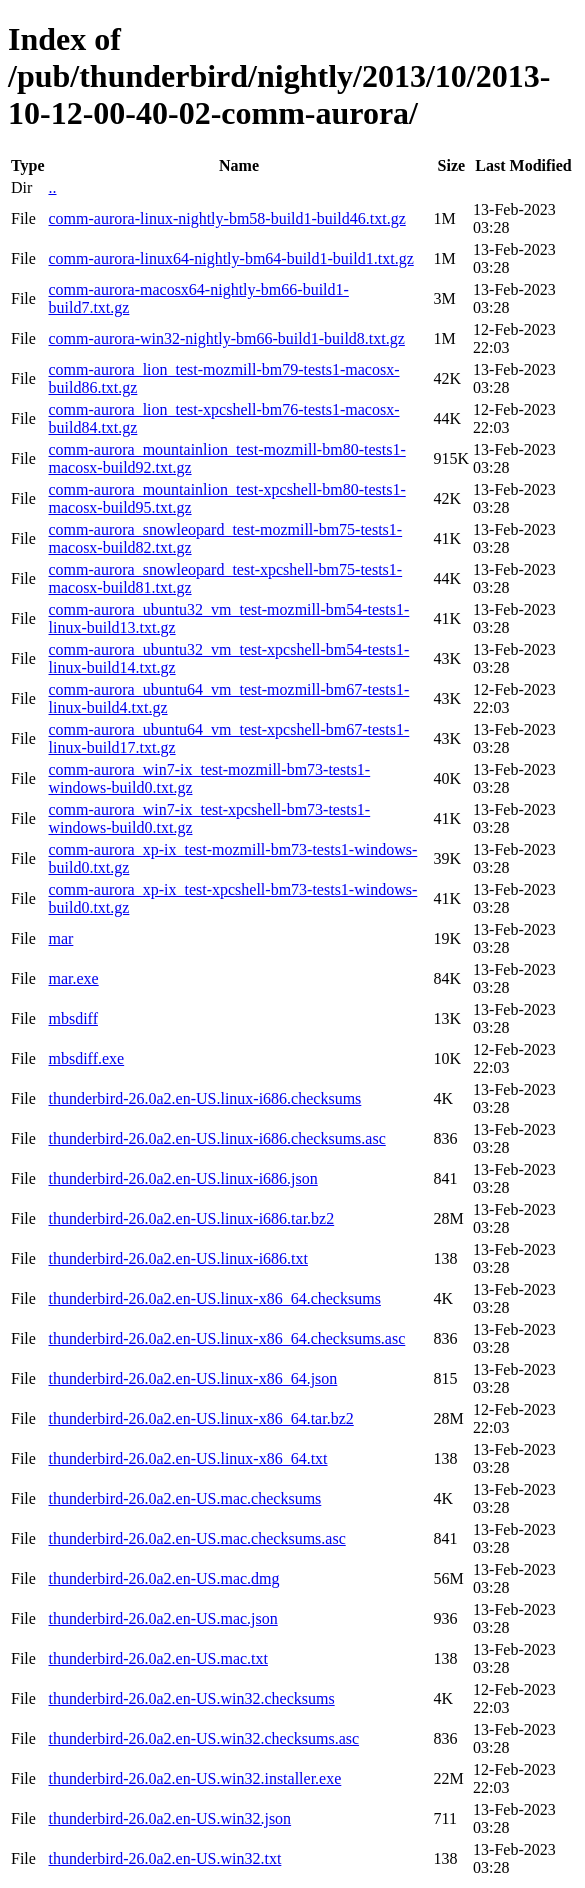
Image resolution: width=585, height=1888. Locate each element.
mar (60, 938)
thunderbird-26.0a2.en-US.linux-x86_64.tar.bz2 (200, 1418)
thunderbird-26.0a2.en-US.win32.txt (164, 1858)
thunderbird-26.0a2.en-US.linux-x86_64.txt (187, 1458)
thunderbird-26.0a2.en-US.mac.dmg (163, 1578)
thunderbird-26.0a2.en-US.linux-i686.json (182, 1178)
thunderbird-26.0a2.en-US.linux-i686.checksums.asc (216, 1138)
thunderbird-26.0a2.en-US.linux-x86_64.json (192, 1378)
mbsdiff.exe (86, 1058)
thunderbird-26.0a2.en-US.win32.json (169, 1818)
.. (52, 187)
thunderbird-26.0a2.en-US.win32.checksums (191, 1698)
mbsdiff (72, 1018)
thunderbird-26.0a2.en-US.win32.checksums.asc (203, 1738)
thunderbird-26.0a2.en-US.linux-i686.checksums (204, 1098)
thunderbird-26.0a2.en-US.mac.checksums (184, 1498)
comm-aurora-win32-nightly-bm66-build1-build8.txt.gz (226, 338)
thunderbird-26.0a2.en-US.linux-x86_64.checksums (214, 1298)
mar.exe (73, 978)
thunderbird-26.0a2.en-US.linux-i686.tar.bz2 (191, 1218)
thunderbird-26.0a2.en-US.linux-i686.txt (178, 1258)
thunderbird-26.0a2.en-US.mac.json (162, 1618)
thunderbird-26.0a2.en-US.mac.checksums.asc (196, 1538)
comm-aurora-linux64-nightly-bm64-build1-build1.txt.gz (230, 258)
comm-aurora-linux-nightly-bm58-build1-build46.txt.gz (226, 218)
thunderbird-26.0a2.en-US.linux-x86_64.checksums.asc (226, 1338)
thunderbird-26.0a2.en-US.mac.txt (158, 1658)
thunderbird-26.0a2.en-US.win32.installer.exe (194, 1778)
